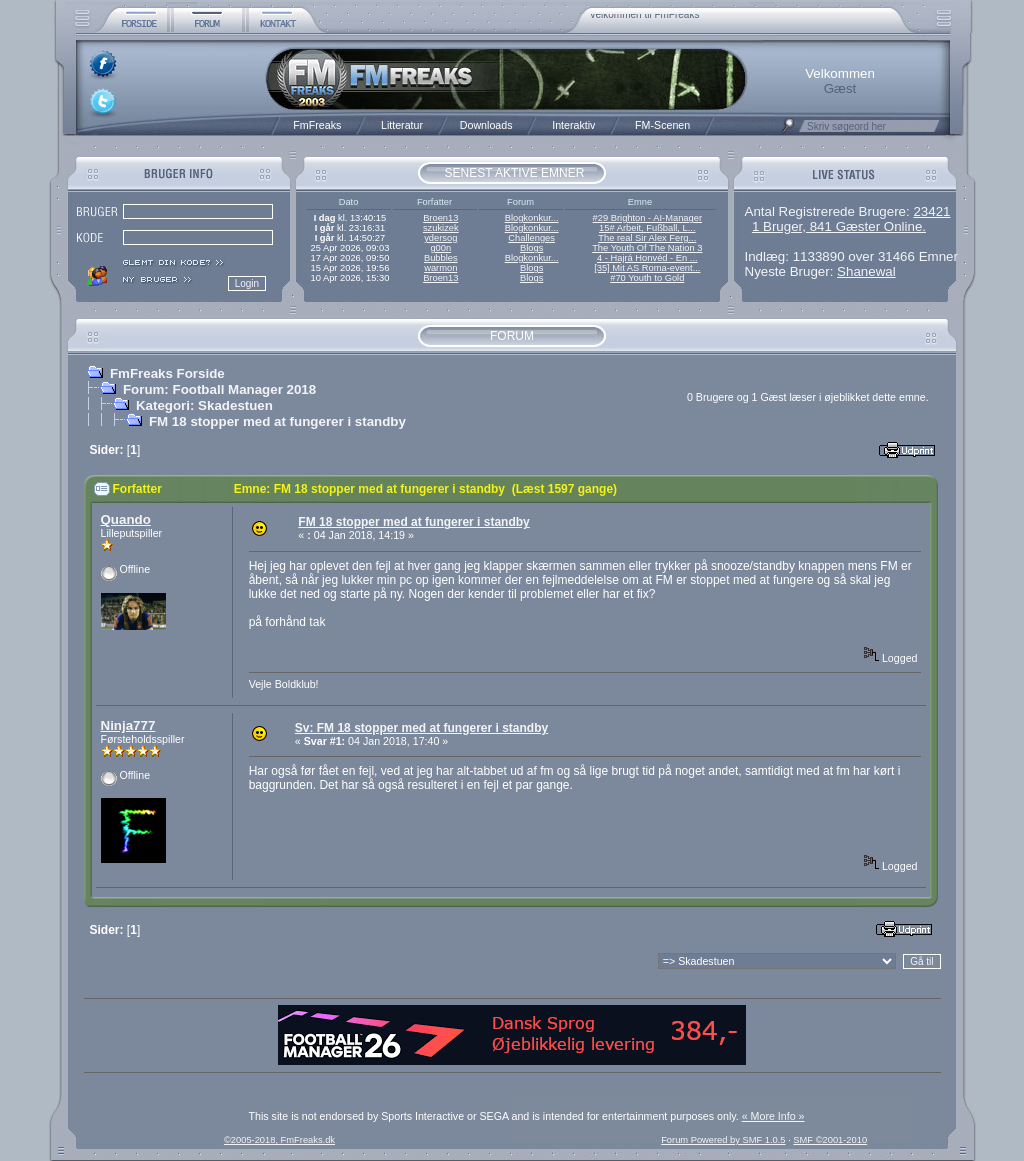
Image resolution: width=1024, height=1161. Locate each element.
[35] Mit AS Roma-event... (647, 268)
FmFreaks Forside (167, 373)
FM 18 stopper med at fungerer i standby (277, 421)
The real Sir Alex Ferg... (647, 238)
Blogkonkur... (532, 218)
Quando (126, 519)
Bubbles (441, 258)
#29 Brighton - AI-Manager (647, 218)
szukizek (441, 228)
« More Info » (773, 1116)
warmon (440, 268)
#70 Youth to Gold (647, 278)
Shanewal (866, 271)
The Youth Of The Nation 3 (647, 248)
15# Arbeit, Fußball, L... (647, 228)
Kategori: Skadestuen (204, 405)
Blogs (531, 248)
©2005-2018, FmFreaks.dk (279, 1140)
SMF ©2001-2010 (830, 1140)
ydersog (440, 238)
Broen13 (440, 218)
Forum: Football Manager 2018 (219, 389)
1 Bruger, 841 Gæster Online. (839, 226)
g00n (440, 248)
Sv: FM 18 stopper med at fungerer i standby (421, 728)
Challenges (531, 238)
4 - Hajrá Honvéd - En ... (647, 258)
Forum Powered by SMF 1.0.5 (723, 1140)
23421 (931, 211)
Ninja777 (128, 725)
